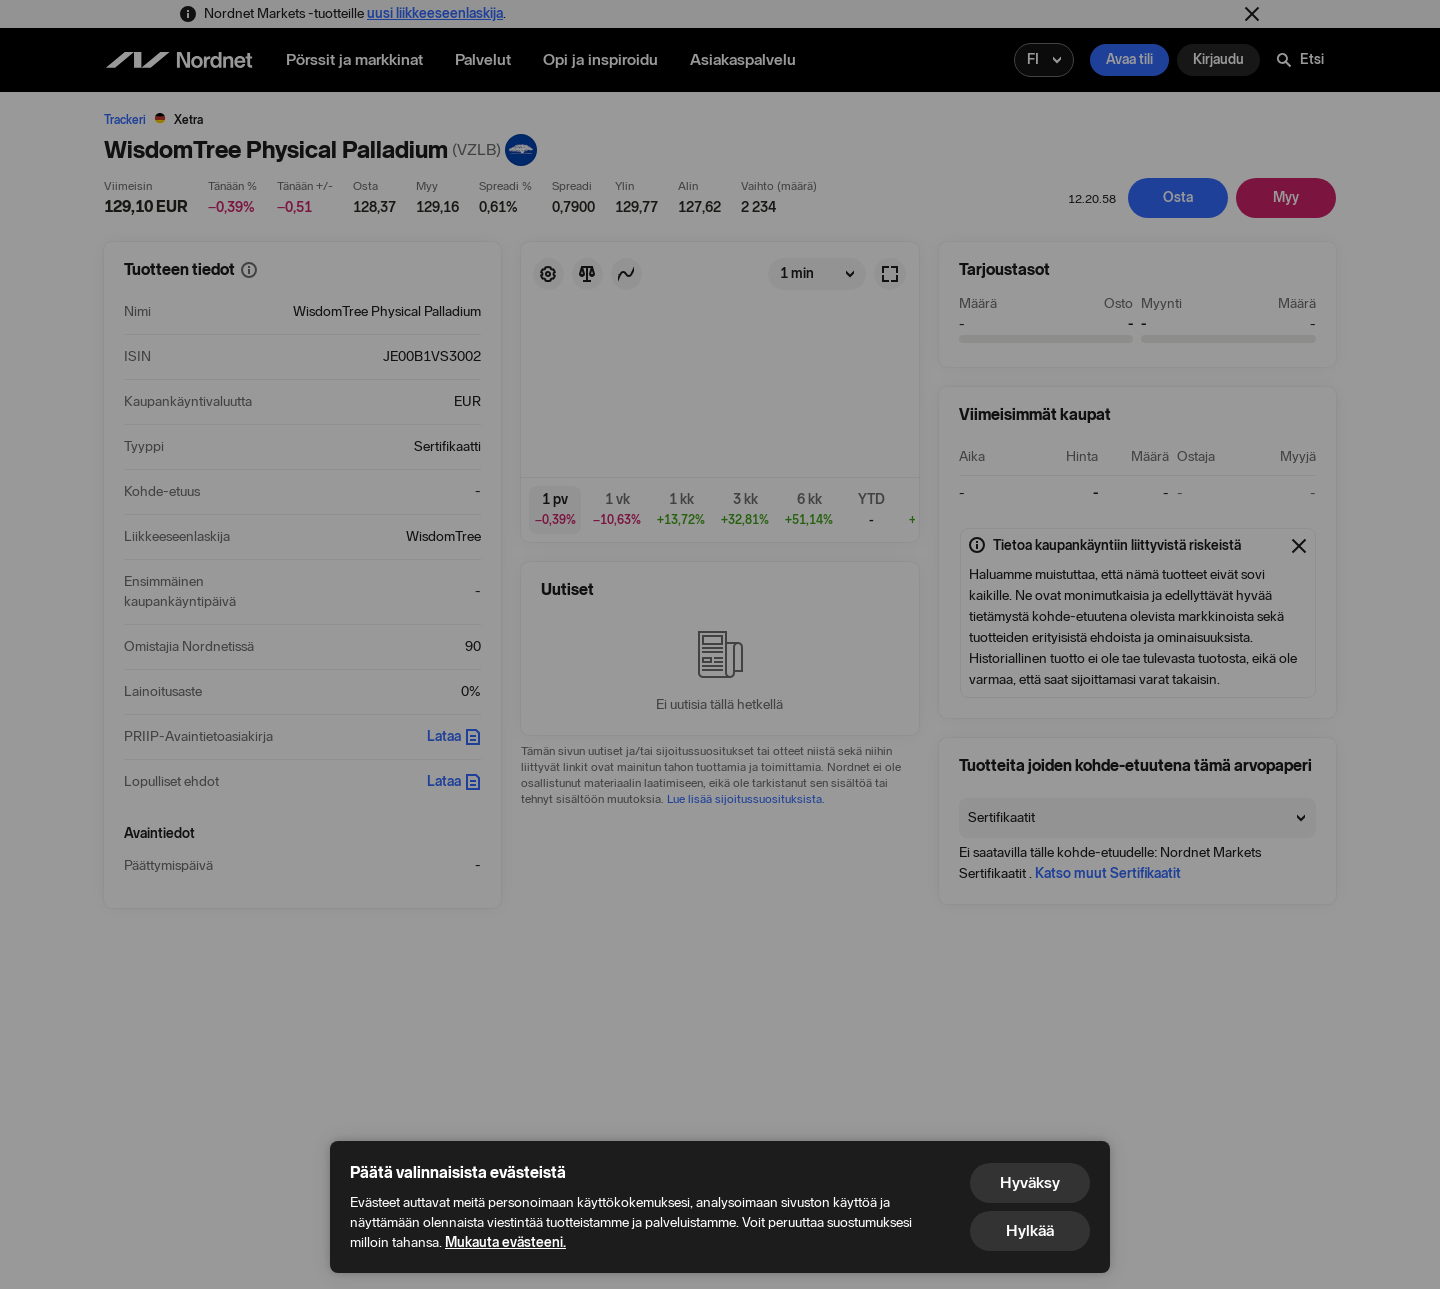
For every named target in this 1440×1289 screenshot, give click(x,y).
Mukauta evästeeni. (505, 1242)
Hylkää (1030, 1230)
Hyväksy (1030, 1182)
